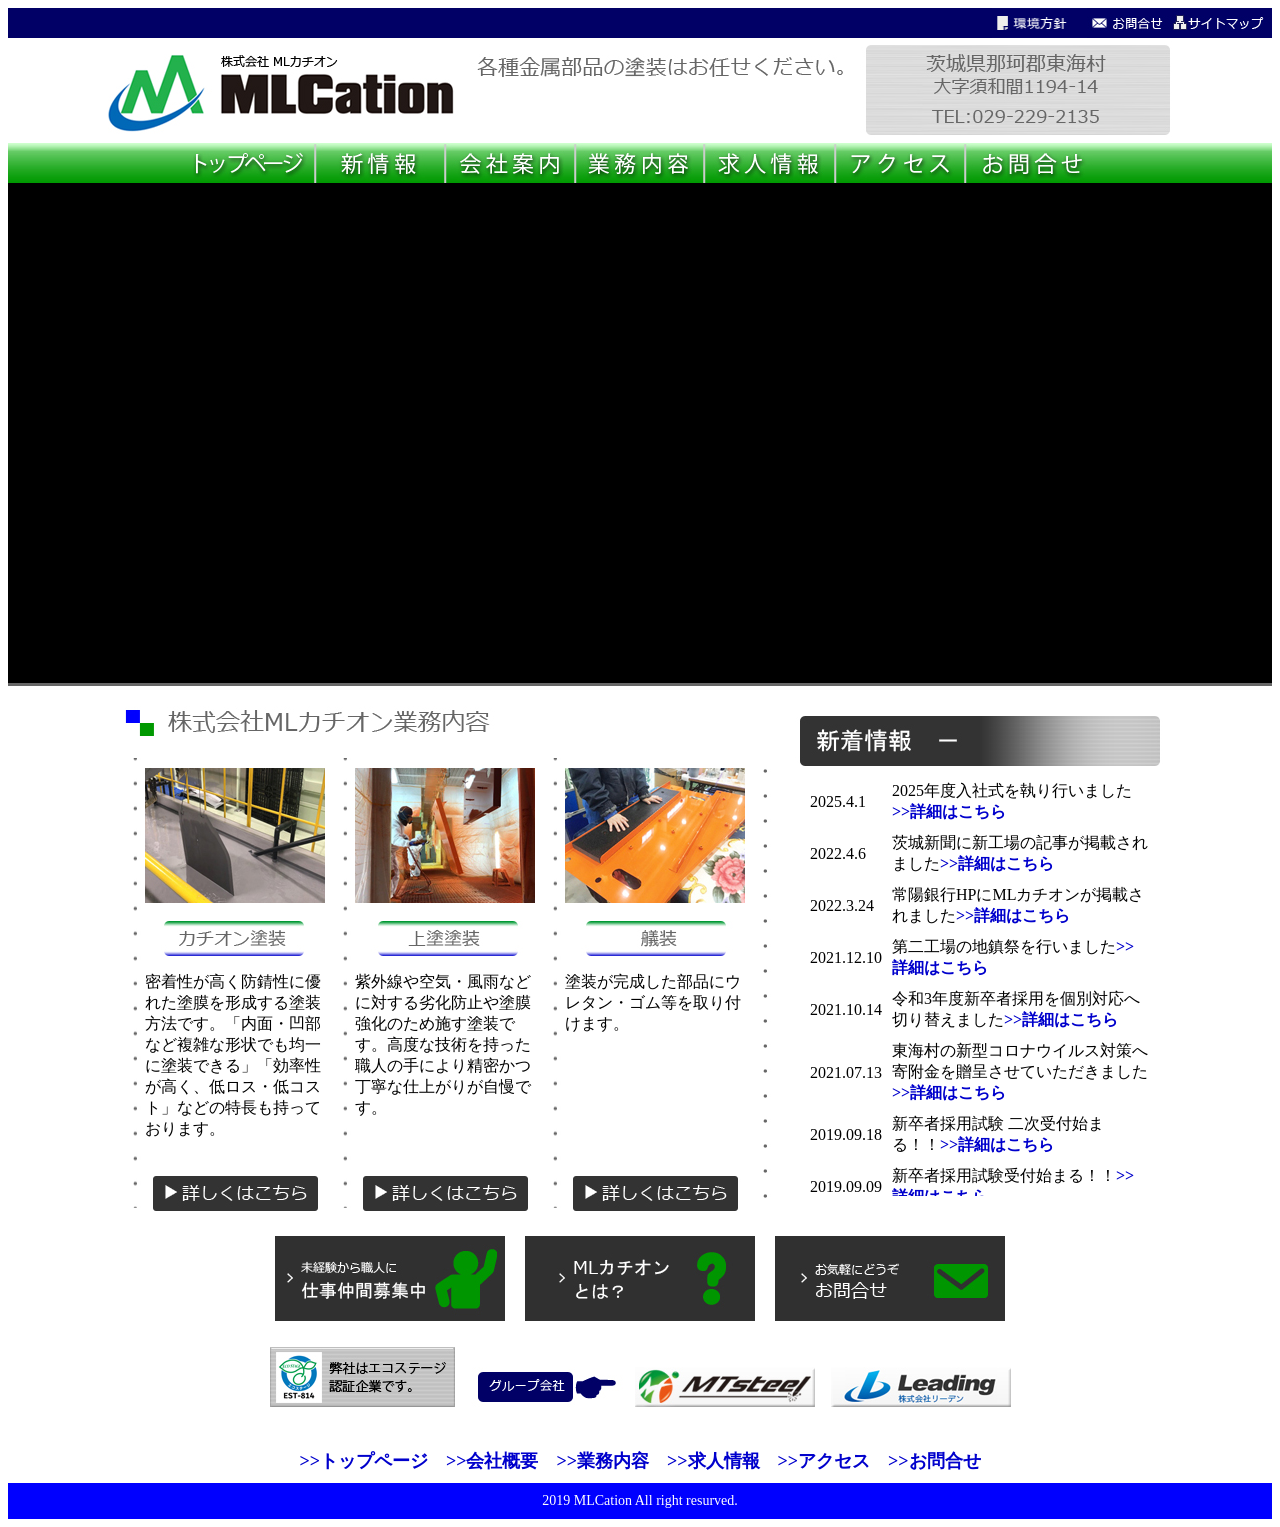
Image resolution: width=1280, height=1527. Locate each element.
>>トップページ (363, 1461)
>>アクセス (824, 1461)
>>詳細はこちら (949, 811)
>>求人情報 (713, 1461)
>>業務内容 (602, 1461)
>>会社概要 (492, 1461)
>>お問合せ (934, 1461)
